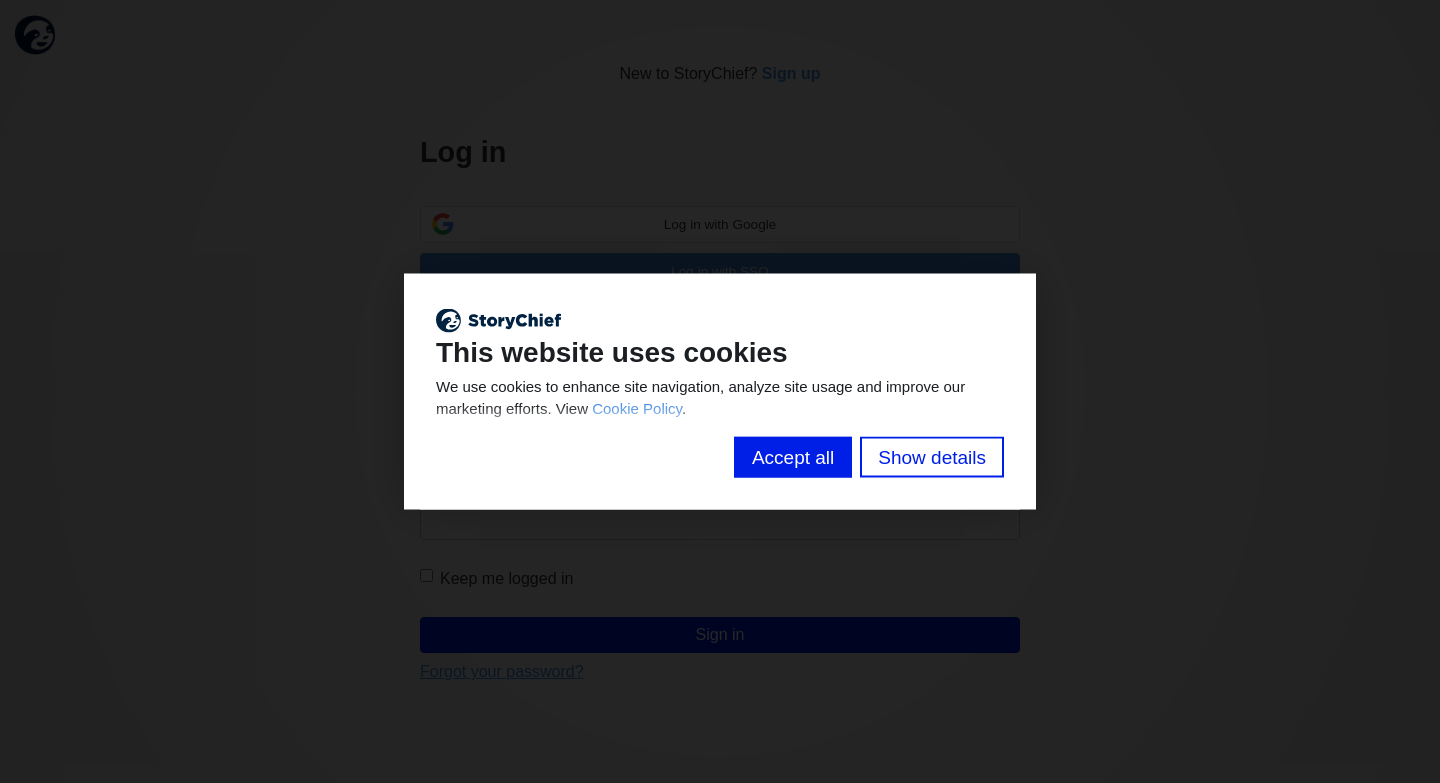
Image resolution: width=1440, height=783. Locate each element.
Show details (932, 457)
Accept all (793, 457)
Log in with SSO (719, 271)
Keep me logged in (496, 578)
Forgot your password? (502, 672)
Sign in (720, 634)
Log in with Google (720, 224)
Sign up (791, 73)
